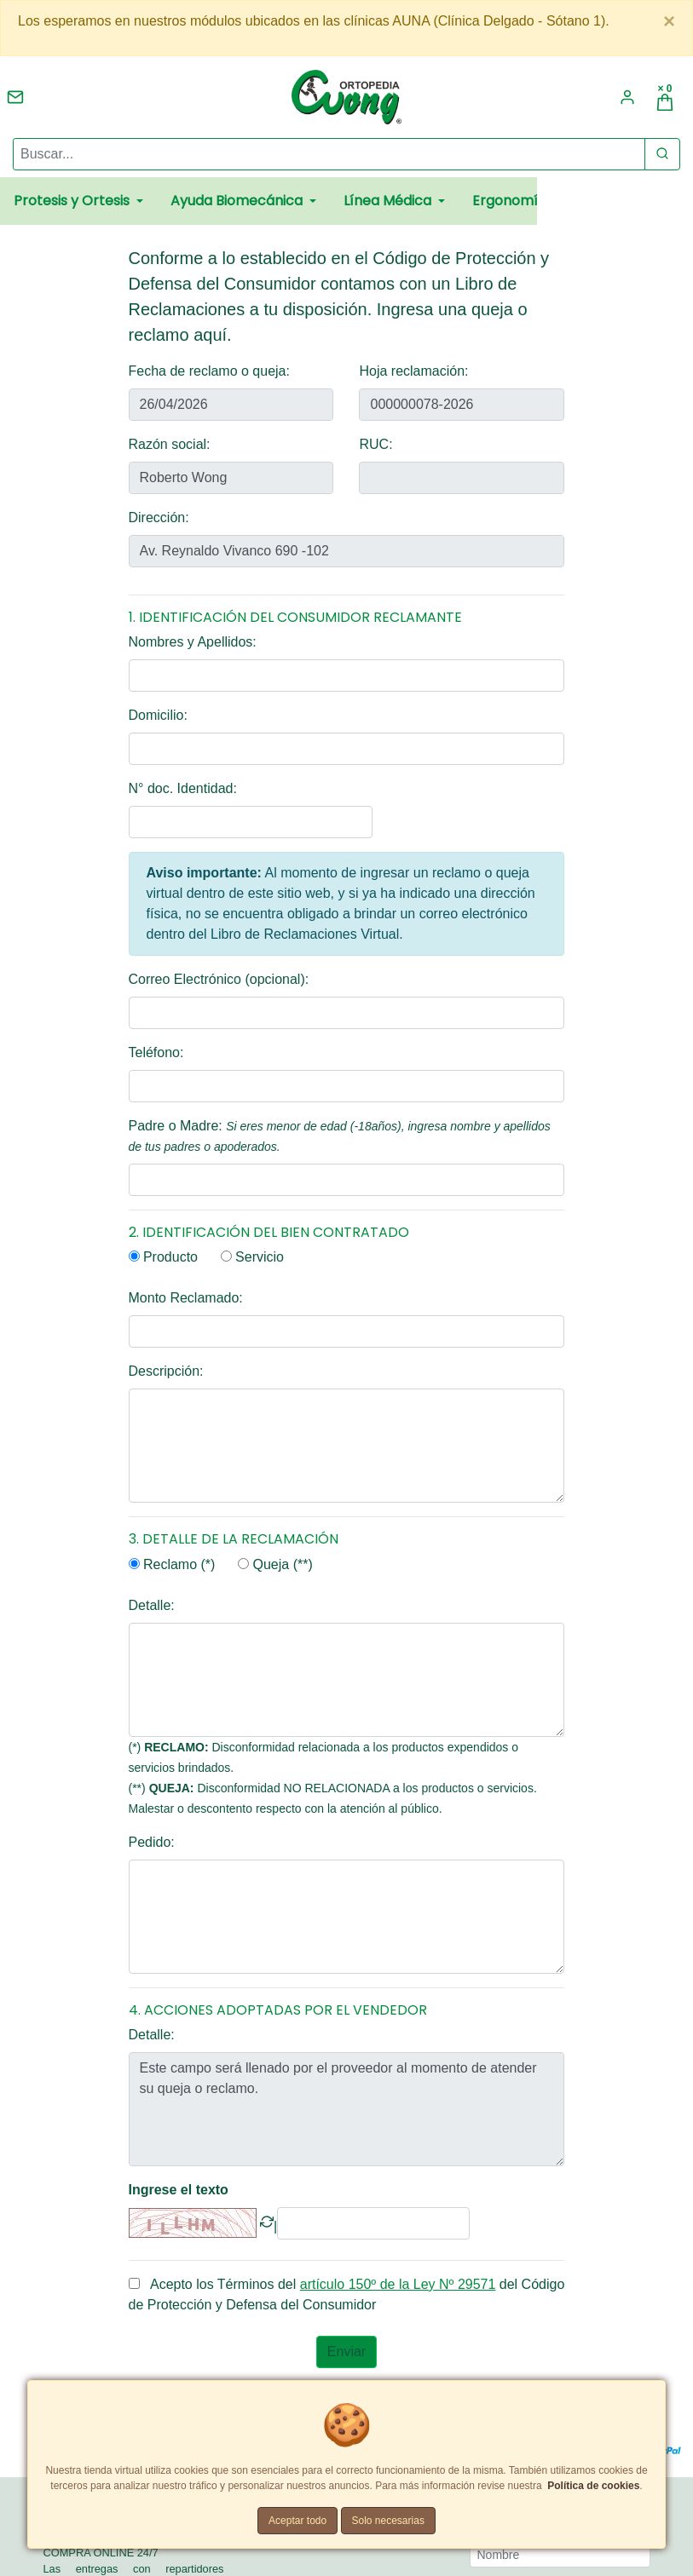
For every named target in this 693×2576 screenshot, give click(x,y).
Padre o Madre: (340, 1135)
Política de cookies (593, 2486)
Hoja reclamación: (413, 371)
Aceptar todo (297, 2521)
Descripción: (166, 1371)
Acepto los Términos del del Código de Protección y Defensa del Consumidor (347, 2294)
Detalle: (152, 1605)
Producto (163, 1257)
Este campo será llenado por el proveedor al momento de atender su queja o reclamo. (347, 2109)
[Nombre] (560, 2554)
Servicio (252, 1257)
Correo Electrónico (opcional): (219, 979)
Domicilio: (158, 715)
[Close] (669, 21)
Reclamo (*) (172, 1564)
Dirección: (159, 517)
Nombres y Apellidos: (193, 642)
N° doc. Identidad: (183, 788)
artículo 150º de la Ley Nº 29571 (398, 2284)
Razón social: (170, 444)
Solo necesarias (388, 2521)
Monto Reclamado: (186, 1298)
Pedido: (152, 1842)
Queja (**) (275, 1564)
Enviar (346, 2351)
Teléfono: (156, 1052)
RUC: (375, 444)
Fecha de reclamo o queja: (209, 371)
